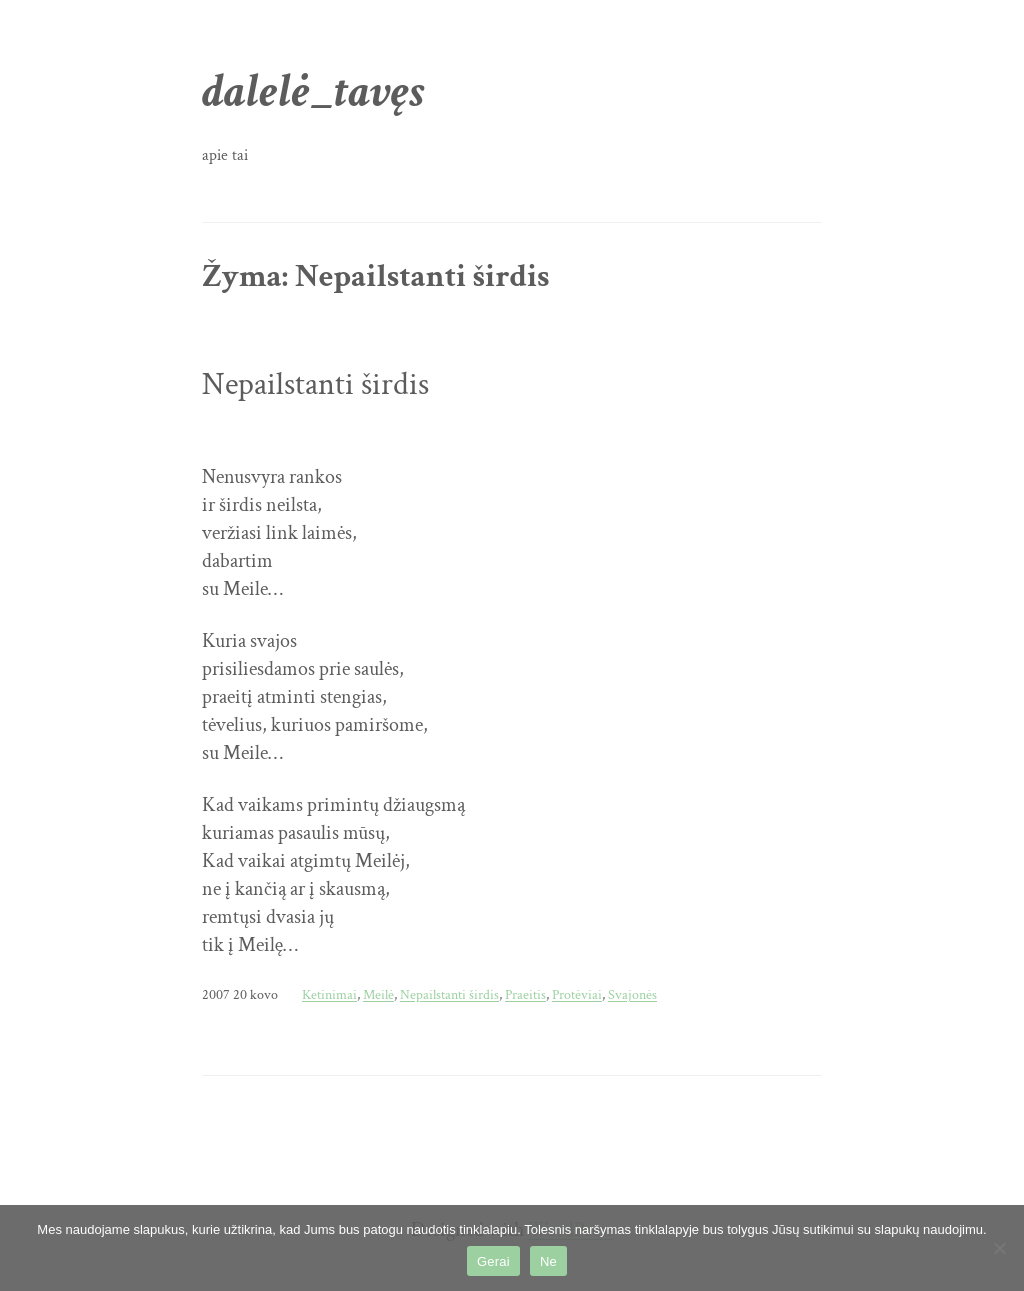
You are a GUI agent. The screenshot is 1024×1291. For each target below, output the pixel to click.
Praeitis (525, 994)
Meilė (378, 994)
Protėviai (577, 994)
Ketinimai (329, 994)
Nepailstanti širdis (315, 385)
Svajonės (632, 994)
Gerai (493, 1261)
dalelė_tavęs (313, 91)
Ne (548, 1261)
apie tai (225, 155)
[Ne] (999, 1248)
